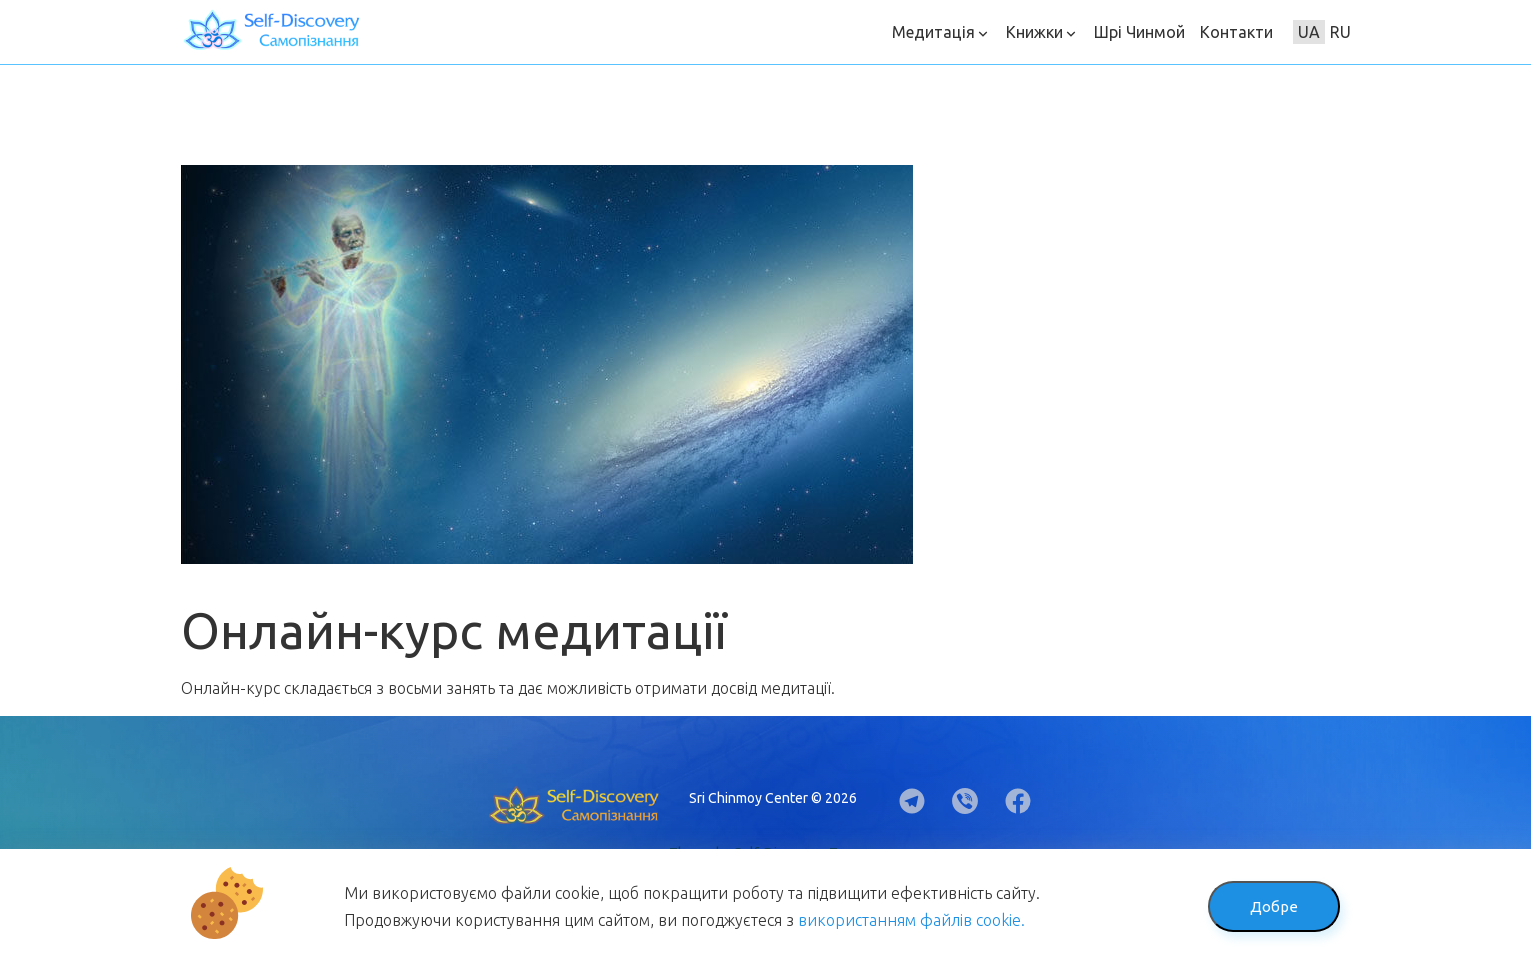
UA (1309, 32)
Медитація (941, 32)
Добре (1274, 906)
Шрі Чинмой (1139, 32)
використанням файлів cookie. (911, 920)
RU (1340, 32)
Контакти (1236, 32)
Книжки (1042, 32)
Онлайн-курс (230, 688)
